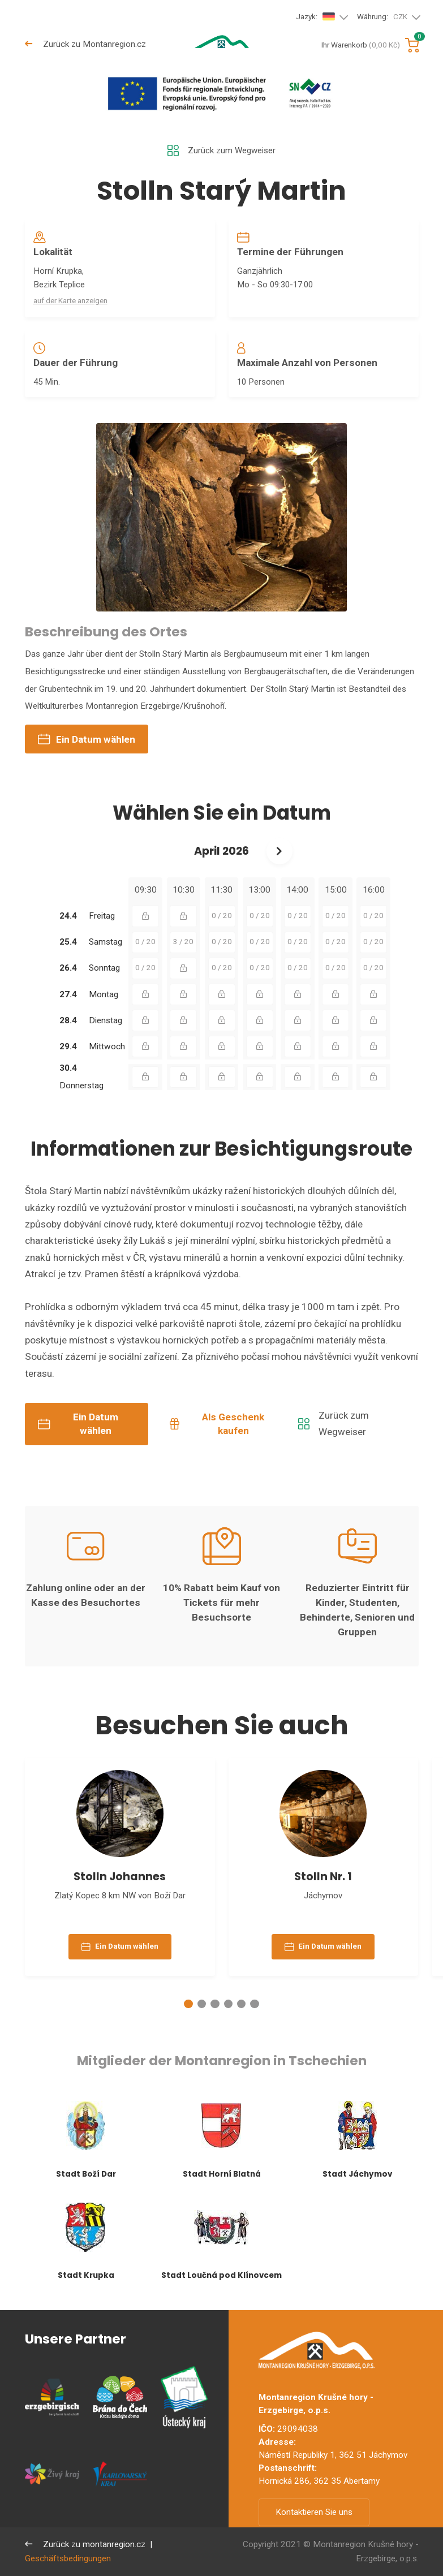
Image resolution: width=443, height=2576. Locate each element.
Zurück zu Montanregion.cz (85, 44)
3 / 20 (183, 944)
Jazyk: (316, 16)
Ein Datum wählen (87, 741)
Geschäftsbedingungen (68, 2558)
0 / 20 (222, 917)
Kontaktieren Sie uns (314, 2512)
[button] (188, 2007)
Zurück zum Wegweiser (221, 151)
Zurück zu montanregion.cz (85, 2544)
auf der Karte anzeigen (70, 301)
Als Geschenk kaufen (217, 1425)
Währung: (382, 17)
